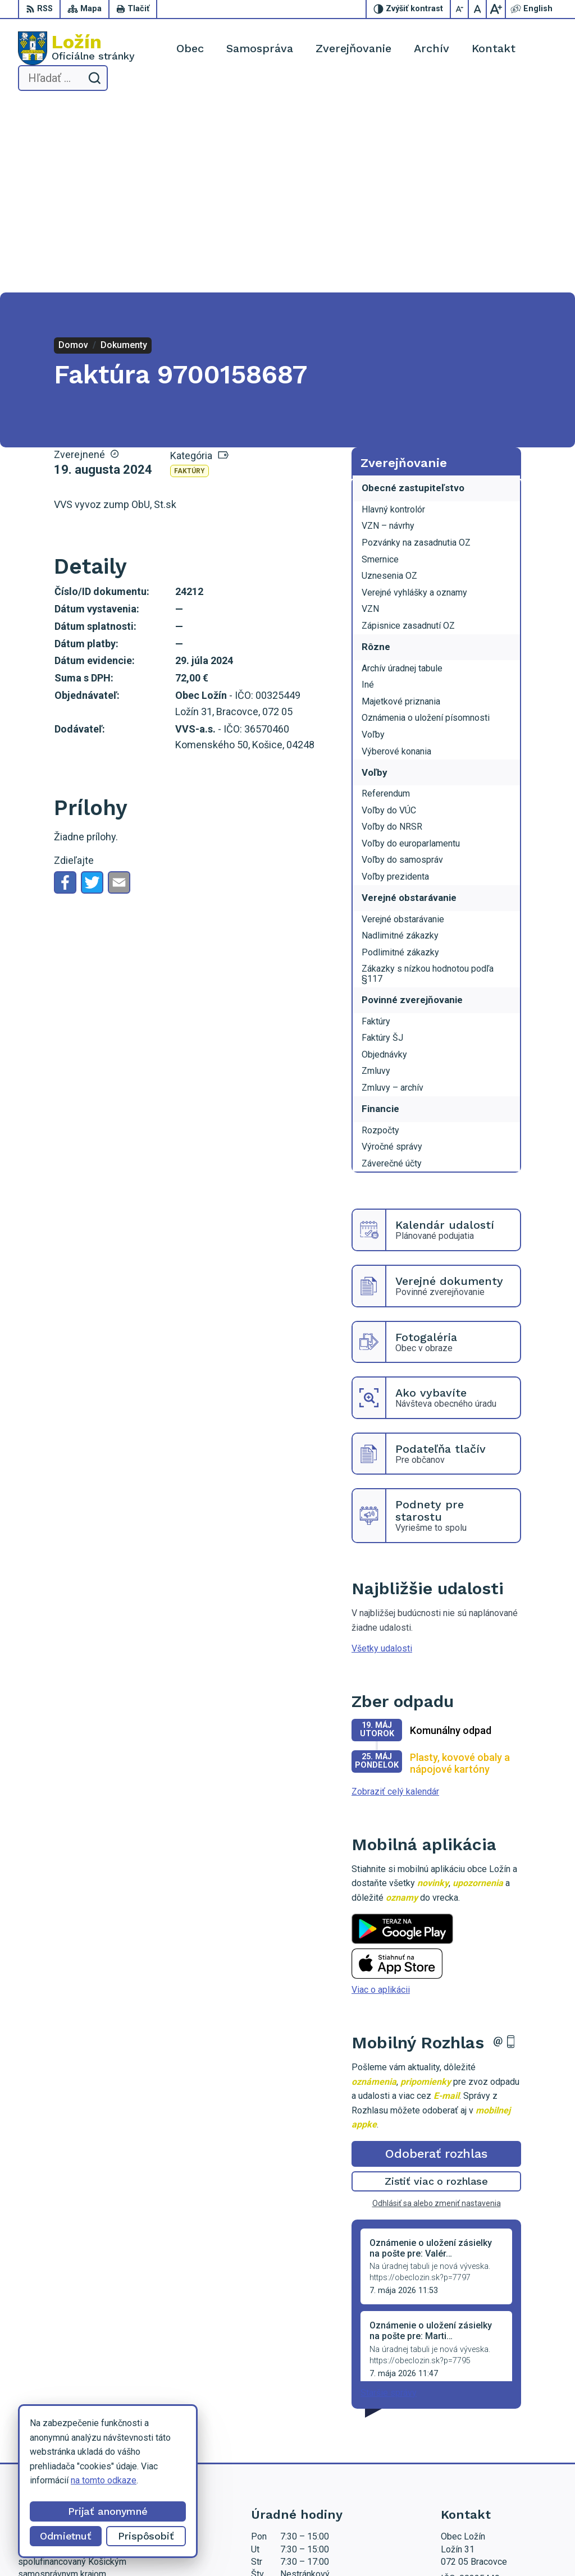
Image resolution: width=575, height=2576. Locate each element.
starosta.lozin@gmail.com (491, 2462)
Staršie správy (388, 2204)
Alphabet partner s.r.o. (226, 2546)
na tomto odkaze (103, 2480)
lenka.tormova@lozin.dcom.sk (499, 2450)
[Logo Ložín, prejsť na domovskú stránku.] (76, 48)
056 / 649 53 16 (472, 2437)
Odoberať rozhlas (436, 1966)
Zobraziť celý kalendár (395, 1603)
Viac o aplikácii (381, 1801)
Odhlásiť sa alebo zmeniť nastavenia (436, 2015)
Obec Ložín (365, 2546)
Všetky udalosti (382, 1460)
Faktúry (189, 283)
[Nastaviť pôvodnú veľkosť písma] (478, 9)
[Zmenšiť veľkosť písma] (460, 9)
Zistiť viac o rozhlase (437, 1993)
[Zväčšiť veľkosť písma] (496, 9)
